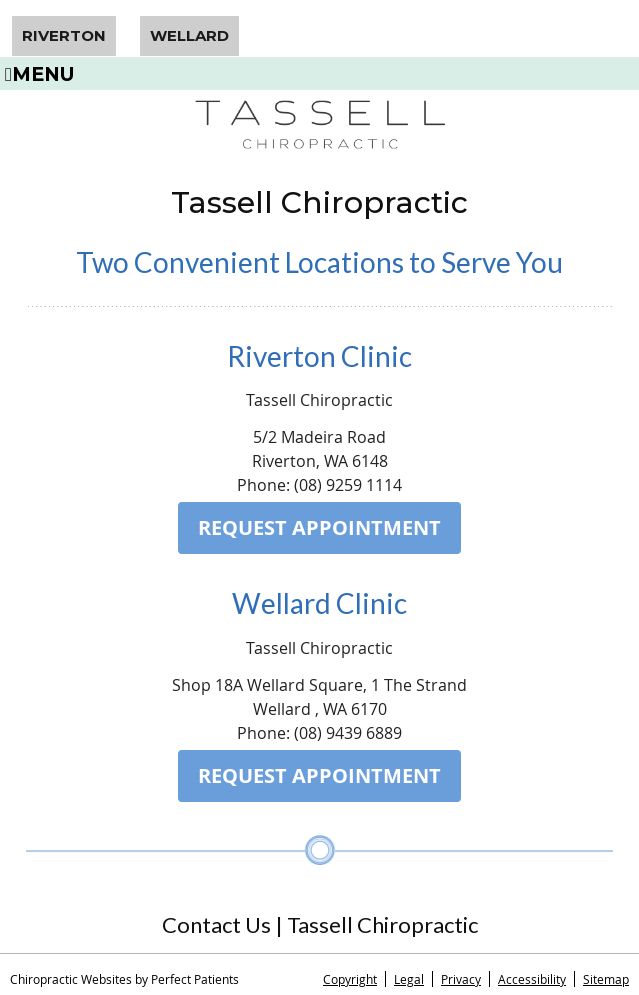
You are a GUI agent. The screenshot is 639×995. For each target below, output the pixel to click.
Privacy (461, 979)
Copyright (350, 979)
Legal (409, 979)
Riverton (64, 35)
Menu (40, 73)
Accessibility (532, 979)
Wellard (189, 35)
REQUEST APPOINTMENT (319, 527)
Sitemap (606, 979)
